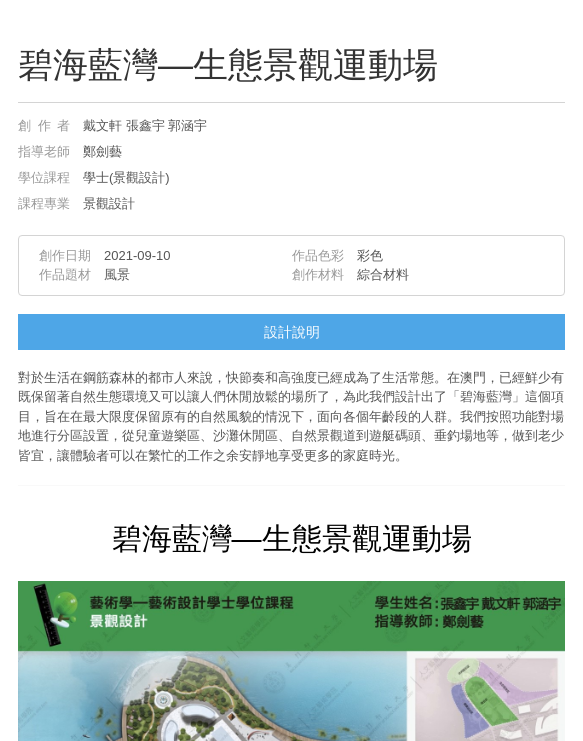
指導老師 (44, 151)
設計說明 (292, 332)
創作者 (44, 125)
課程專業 (44, 203)
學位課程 (44, 177)
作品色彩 (318, 255)
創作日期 (65, 255)
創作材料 (318, 274)
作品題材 (65, 274)
